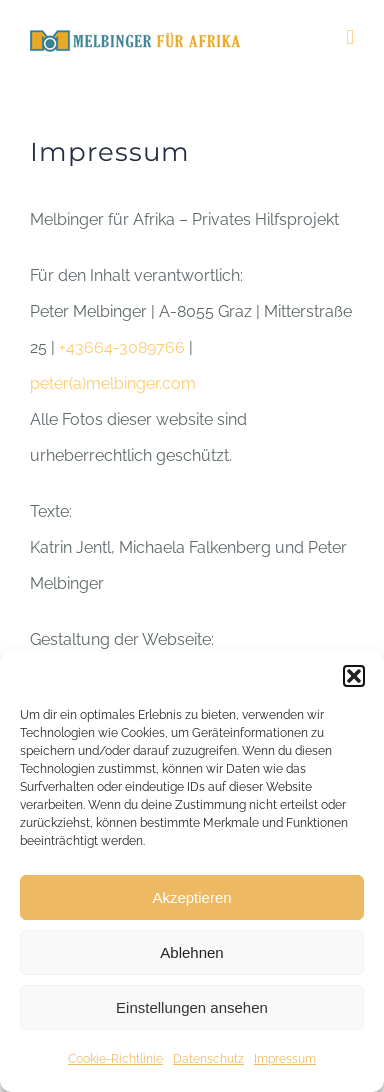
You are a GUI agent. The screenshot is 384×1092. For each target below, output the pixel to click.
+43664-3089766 (122, 347)
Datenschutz (208, 1059)
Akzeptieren (191, 897)
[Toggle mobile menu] (350, 37)
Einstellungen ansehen (192, 1007)
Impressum (285, 1059)
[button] (354, 676)
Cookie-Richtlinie (115, 1059)
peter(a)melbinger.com (113, 383)
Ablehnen (191, 952)
